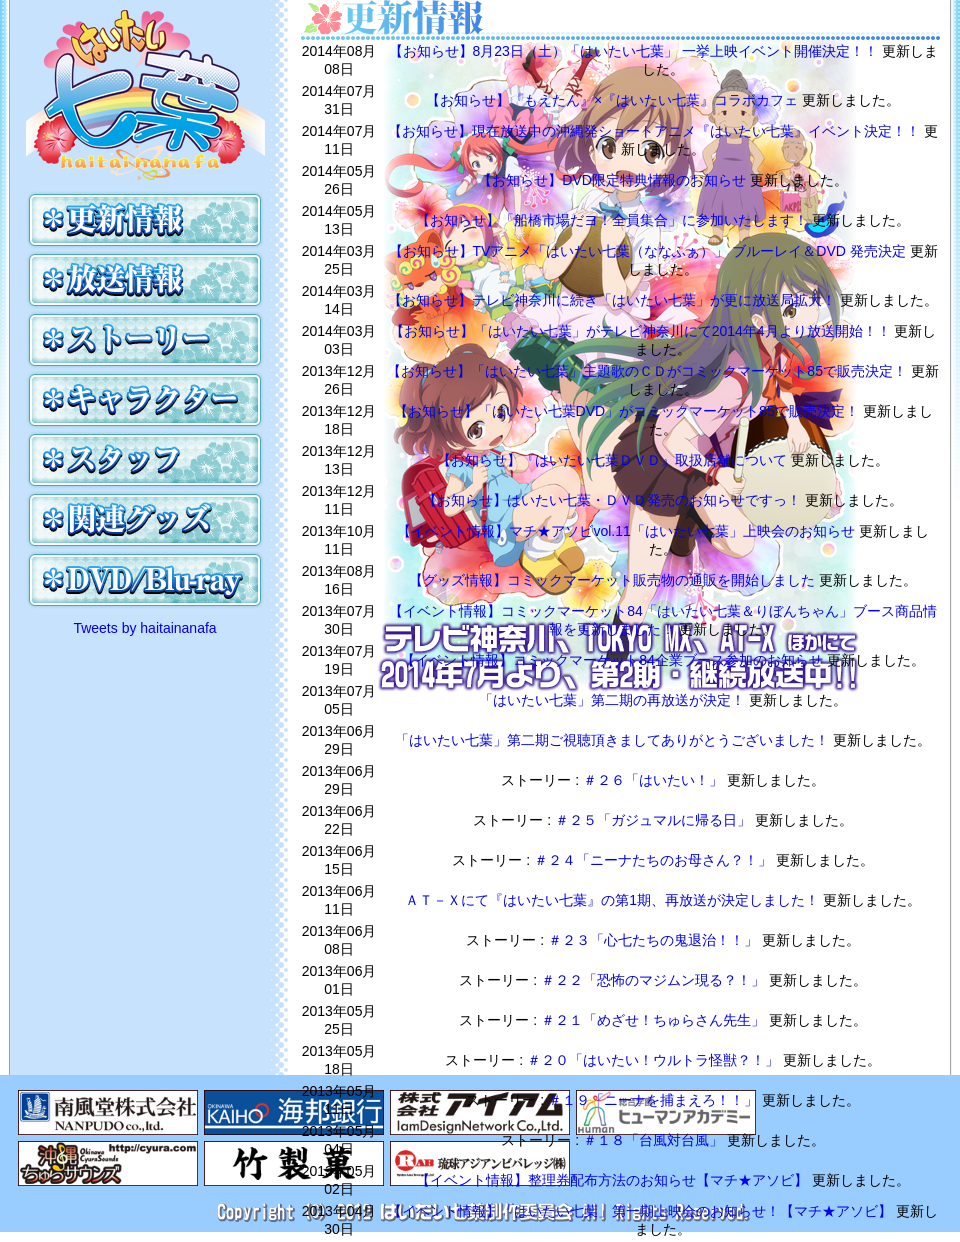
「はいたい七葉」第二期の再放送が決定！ (614, 700)
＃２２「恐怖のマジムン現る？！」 (655, 980)
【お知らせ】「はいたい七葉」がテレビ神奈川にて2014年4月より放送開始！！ (642, 331)
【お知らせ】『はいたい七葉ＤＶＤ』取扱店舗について (614, 460)
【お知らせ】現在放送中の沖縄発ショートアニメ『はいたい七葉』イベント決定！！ (656, 131)
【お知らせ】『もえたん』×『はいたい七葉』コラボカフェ (614, 100)
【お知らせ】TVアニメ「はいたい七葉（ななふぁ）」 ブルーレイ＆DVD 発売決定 (649, 251)
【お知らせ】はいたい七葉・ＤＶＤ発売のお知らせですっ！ (614, 500)
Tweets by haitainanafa (144, 628)
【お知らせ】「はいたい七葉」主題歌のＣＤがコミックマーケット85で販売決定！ (648, 371)
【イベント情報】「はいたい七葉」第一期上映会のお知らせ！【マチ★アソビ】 (642, 1211)
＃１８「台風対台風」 (655, 1140)
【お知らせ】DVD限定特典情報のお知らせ (613, 180)
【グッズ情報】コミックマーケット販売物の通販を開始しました (614, 580)
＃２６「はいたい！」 (655, 780)
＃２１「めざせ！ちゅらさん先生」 (655, 1020)
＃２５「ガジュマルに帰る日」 (655, 820)
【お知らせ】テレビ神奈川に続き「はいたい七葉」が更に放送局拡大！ (614, 300)
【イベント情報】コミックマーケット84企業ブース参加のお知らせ (613, 660)
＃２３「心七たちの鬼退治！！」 (655, 940)
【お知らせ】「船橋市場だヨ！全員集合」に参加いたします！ (614, 220)
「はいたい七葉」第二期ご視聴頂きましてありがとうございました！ (614, 740)
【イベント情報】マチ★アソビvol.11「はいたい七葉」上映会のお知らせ (627, 531)
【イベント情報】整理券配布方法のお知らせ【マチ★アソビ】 (614, 1180)
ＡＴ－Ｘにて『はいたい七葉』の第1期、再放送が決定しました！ (614, 900)
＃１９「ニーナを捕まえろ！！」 (655, 1100)
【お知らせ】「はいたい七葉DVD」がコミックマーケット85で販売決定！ (628, 411)
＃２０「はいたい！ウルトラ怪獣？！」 (655, 1060)
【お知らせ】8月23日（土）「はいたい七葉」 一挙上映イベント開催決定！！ (635, 51)
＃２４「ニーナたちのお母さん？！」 (655, 860)
